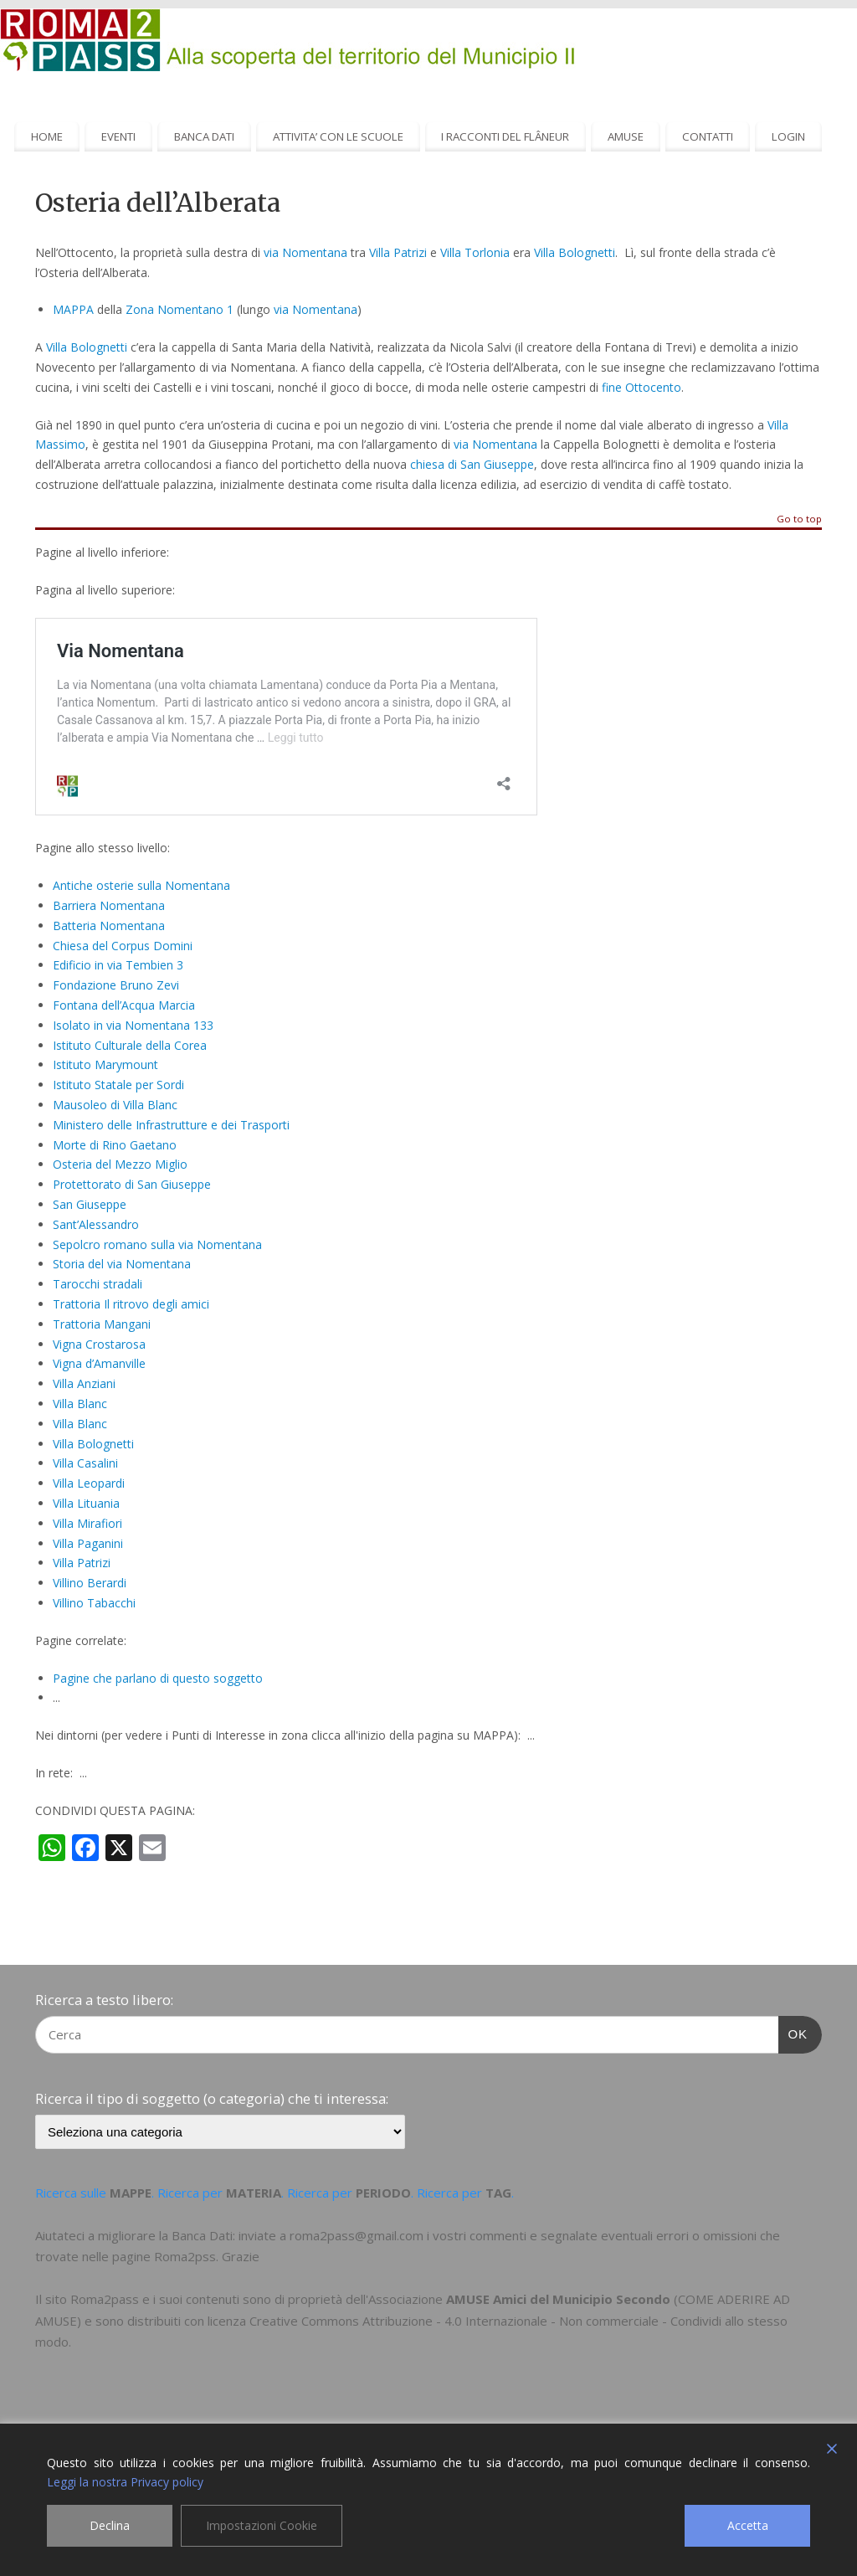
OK (793, 2032)
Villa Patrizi (398, 252)
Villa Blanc (80, 1403)
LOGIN (788, 136)
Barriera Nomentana (109, 905)
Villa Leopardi (89, 1483)
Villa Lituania (86, 1503)
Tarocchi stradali (97, 1284)
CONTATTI (707, 136)
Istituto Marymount (105, 1064)
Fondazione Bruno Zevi (116, 985)
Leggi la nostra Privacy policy (125, 2482)
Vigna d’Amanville (99, 1363)
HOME (47, 136)
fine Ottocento (641, 387)
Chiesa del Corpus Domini (122, 946)
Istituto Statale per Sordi (118, 1085)
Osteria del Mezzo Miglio (120, 1164)
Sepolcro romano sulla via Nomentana (157, 1244)
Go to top (799, 519)
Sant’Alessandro (96, 1224)
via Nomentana (305, 252)
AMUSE (626, 136)
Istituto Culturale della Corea (130, 1045)
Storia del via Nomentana (122, 1264)
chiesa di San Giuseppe (472, 464)
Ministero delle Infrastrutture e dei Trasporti (171, 1125)
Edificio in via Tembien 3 (118, 965)
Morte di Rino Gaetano (115, 1145)
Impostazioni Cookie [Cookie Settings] (261, 2525)
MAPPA (73, 309)
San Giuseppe (89, 1204)
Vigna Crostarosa (99, 1344)
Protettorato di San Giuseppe (132, 1184)
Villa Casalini (85, 1463)
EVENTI (118, 136)
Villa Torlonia (475, 252)
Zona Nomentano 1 (179, 309)
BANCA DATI (204, 136)
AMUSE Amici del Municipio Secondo (558, 2299)
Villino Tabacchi (94, 1603)
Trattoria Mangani (102, 1324)
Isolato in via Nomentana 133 (133, 1025)
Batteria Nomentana (109, 925)
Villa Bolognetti (574, 252)
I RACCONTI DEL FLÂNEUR (505, 136)
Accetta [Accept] (747, 2525)
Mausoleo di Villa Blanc (115, 1105)
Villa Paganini (88, 1543)
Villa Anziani (84, 1383)
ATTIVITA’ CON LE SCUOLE (338, 136)
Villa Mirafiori (87, 1523)
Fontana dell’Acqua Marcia (124, 1005)
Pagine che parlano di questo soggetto (158, 1678)
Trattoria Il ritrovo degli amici (131, 1304)
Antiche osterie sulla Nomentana (141, 885)
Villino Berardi (89, 1583)
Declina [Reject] (110, 2525)
